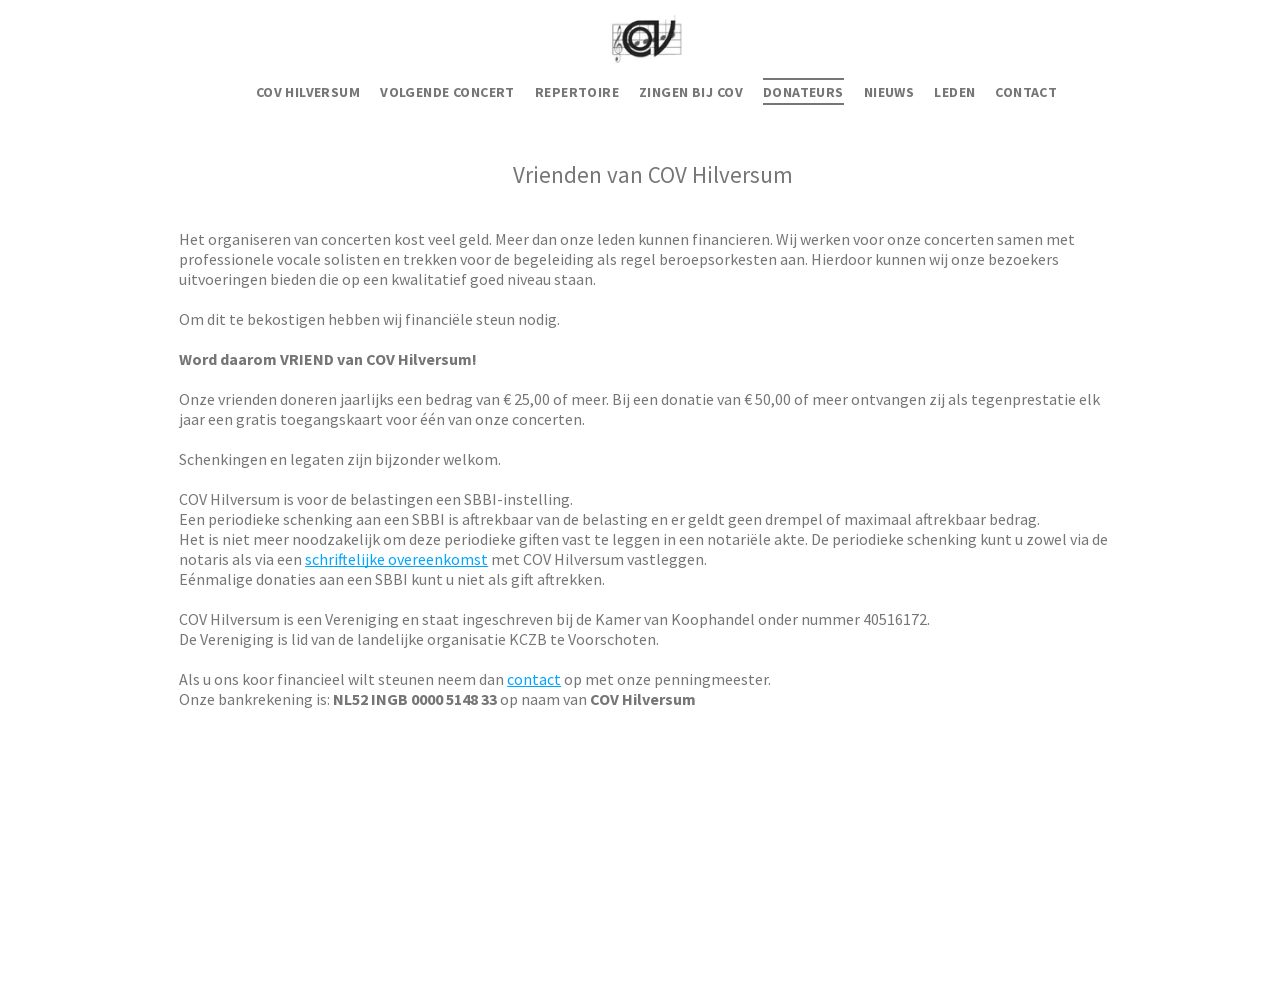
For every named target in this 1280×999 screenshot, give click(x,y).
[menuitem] (308, 92)
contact (534, 679)
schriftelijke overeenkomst (396, 559)
